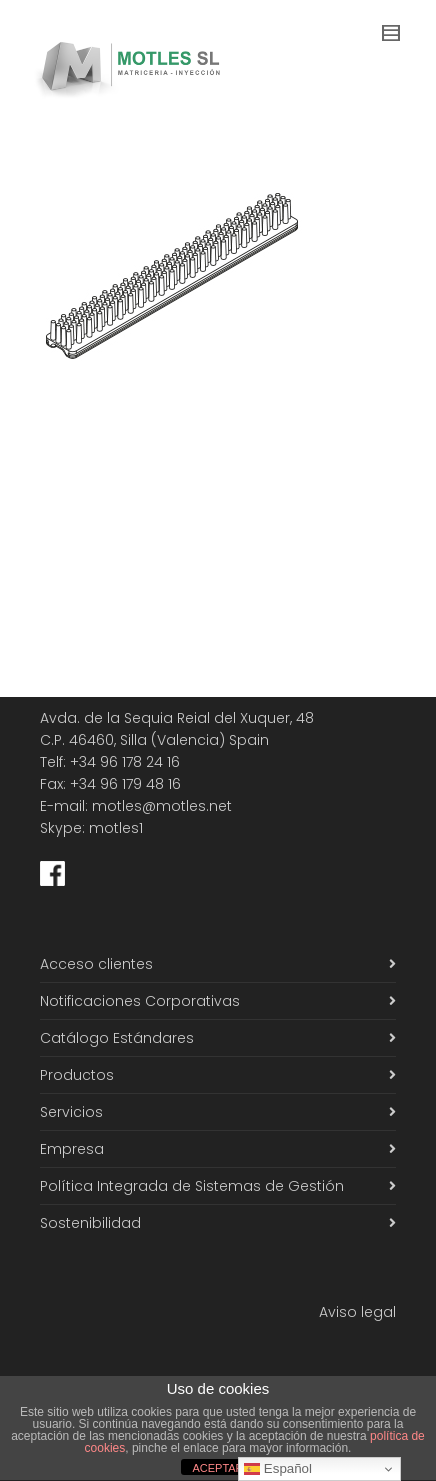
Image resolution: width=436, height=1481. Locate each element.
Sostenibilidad (90, 1223)
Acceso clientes (96, 964)
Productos (77, 1075)
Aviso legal (357, 1312)
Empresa (72, 1149)
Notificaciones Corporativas (140, 1001)
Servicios (71, 1112)
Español (278, 1469)
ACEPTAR (217, 1468)
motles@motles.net (162, 806)
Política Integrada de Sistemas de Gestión (192, 1186)
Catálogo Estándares (117, 1038)
